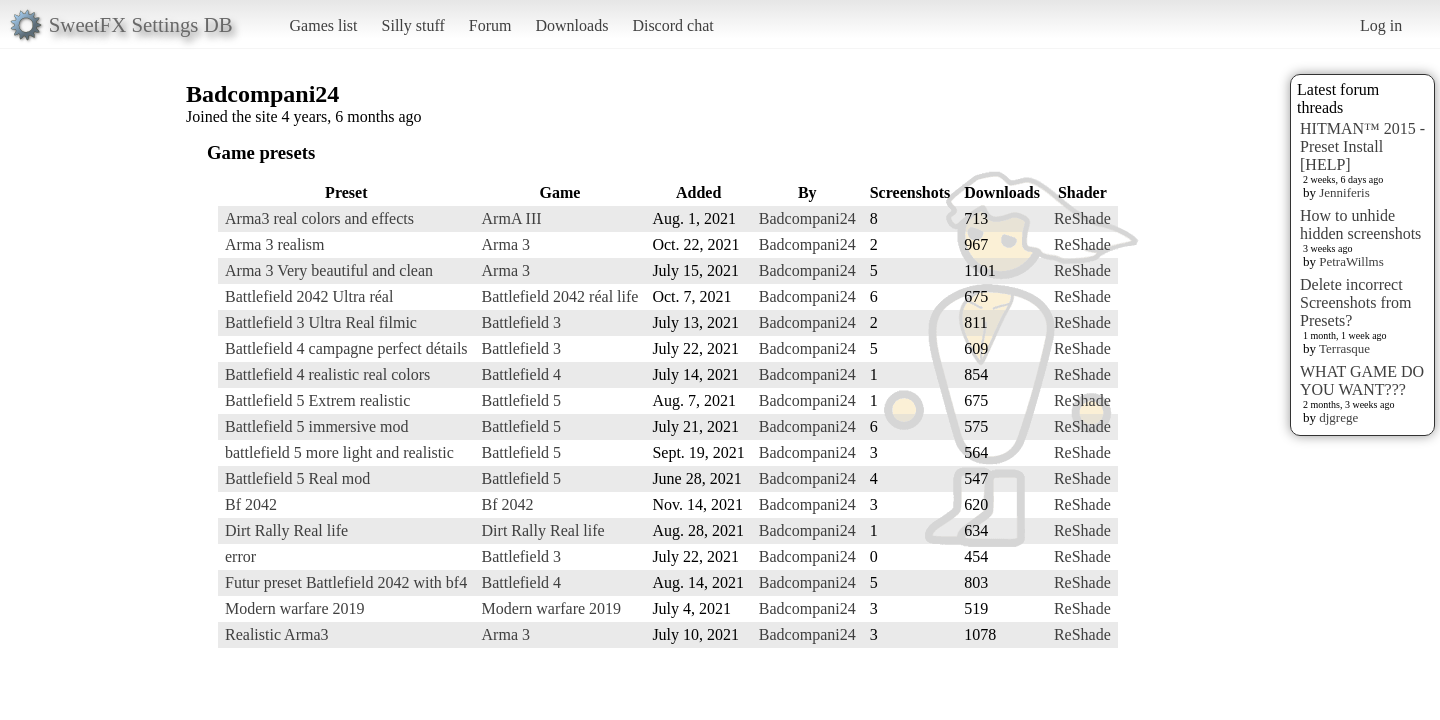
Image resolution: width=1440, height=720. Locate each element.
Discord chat (672, 25)
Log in (1381, 25)
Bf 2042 (251, 504)
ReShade (1082, 218)
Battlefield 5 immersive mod (317, 426)
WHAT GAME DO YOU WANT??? (1362, 380)
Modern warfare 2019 (295, 608)
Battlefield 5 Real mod (297, 478)
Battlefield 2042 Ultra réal (309, 296)
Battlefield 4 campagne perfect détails (346, 348)
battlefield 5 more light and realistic (339, 452)
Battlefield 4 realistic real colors (327, 374)
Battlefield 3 (522, 322)
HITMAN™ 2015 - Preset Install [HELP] (1362, 146)
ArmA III (512, 218)
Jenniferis (1344, 192)
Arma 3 (506, 244)
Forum (490, 25)
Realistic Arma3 (277, 634)
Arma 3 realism (275, 244)
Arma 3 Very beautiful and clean (329, 270)
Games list (324, 25)
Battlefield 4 (522, 374)
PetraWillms (1351, 261)
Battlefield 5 (522, 400)
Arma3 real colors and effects (319, 218)
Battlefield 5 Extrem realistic (317, 400)
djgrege (1338, 417)
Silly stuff (413, 25)
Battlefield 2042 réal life (560, 296)
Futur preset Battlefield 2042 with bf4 (346, 582)
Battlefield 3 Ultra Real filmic (321, 322)
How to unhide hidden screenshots (1360, 224)
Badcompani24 (807, 218)
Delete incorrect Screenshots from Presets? (1356, 302)
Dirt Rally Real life (286, 530)
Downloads (571, 25)
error (240, 556)
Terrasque (1344, 348)
